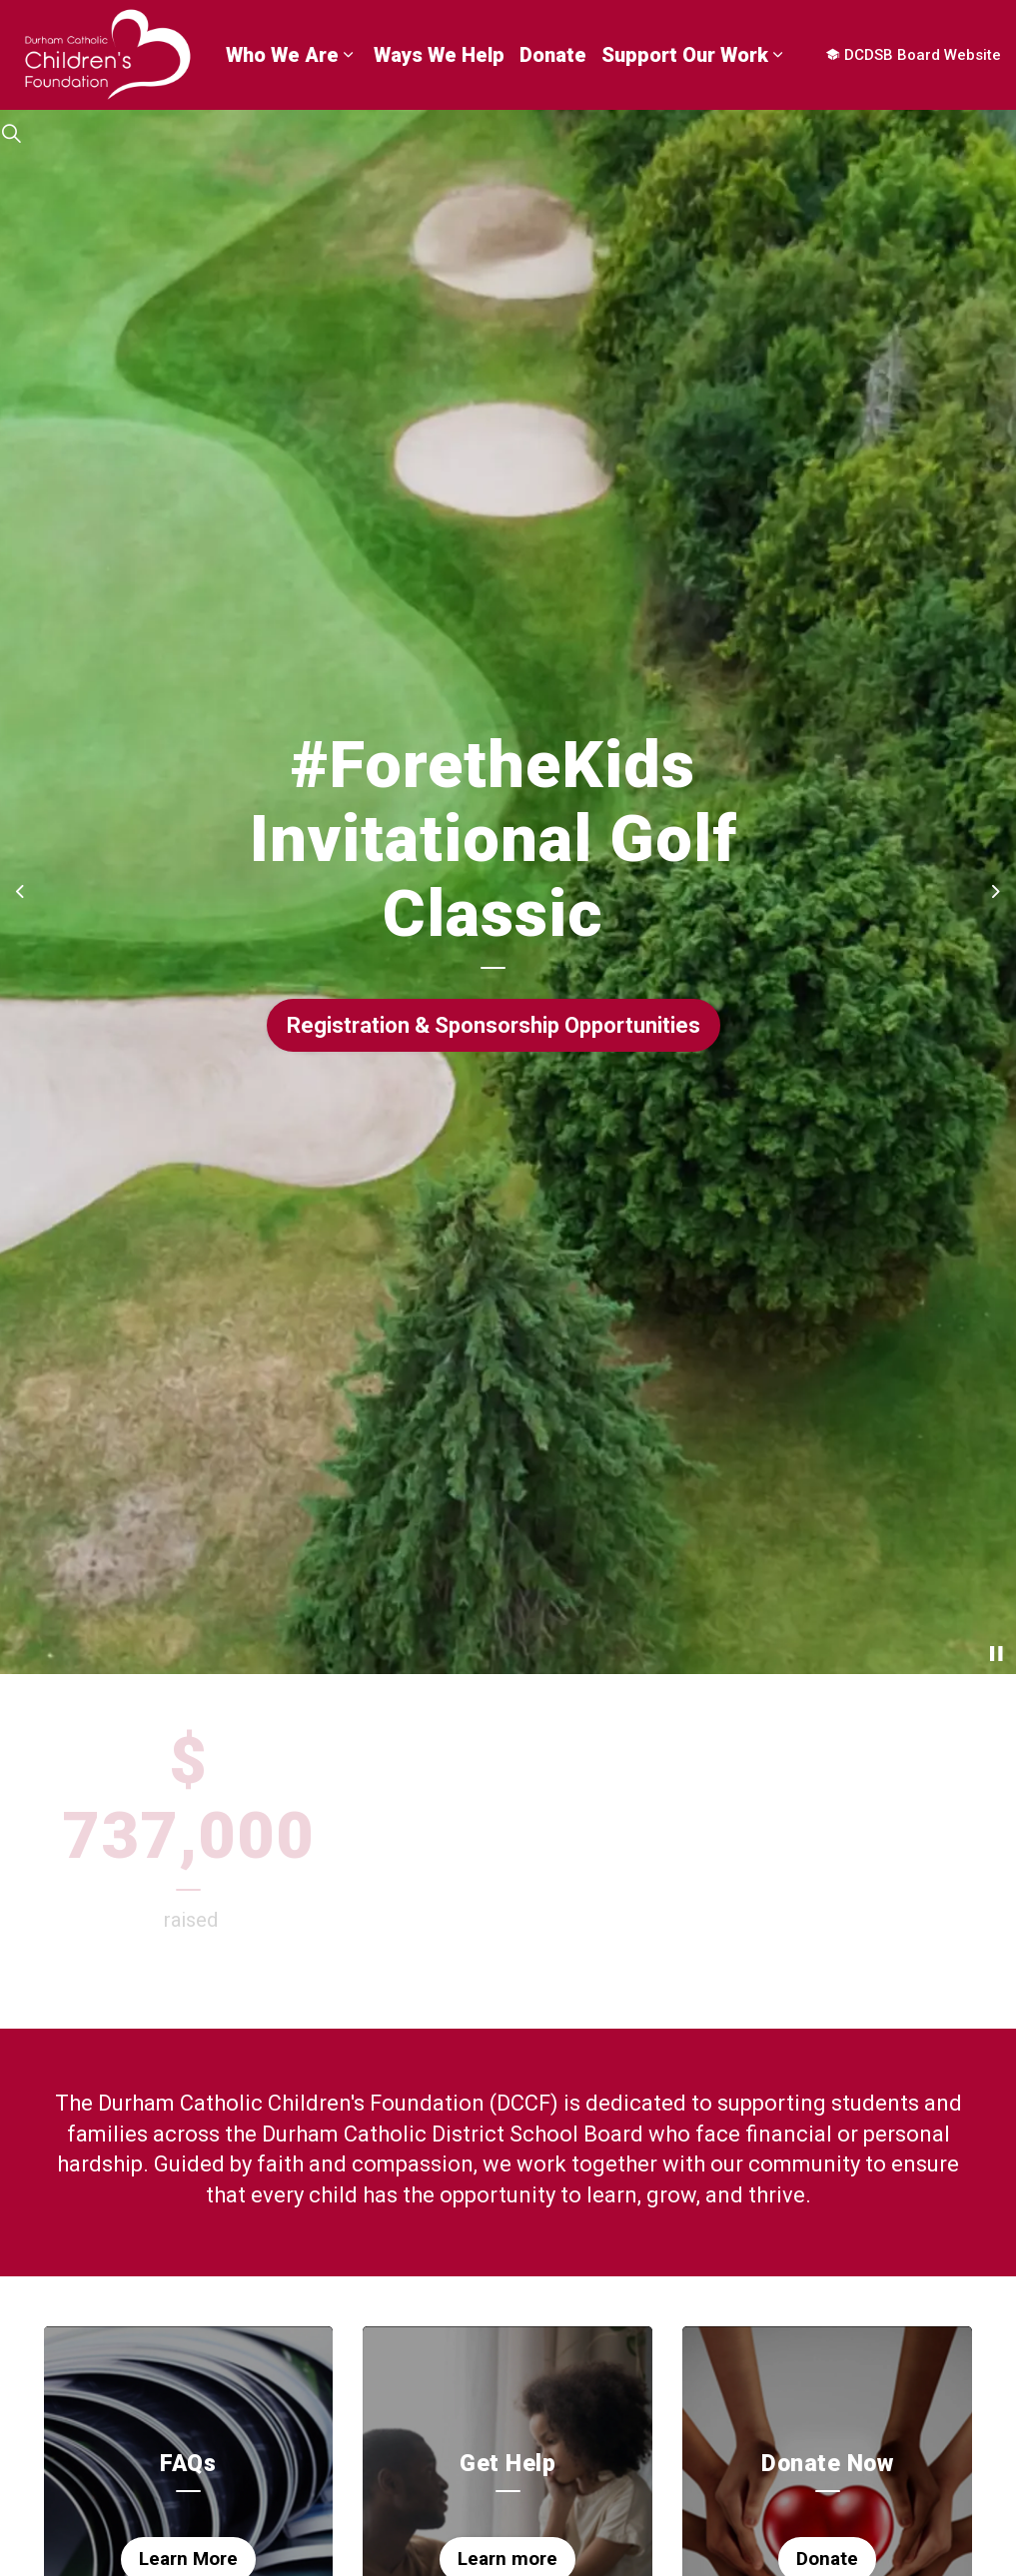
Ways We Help (439, 55)
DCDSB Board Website (913, 55)
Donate (552, 55)
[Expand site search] (11, 135)
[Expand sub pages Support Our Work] (778, 55)
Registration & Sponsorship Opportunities (493, 1025)
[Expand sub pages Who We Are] (349, 55)
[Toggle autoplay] (996, 1654)
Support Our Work (684, 55)
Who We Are (282, 55)
